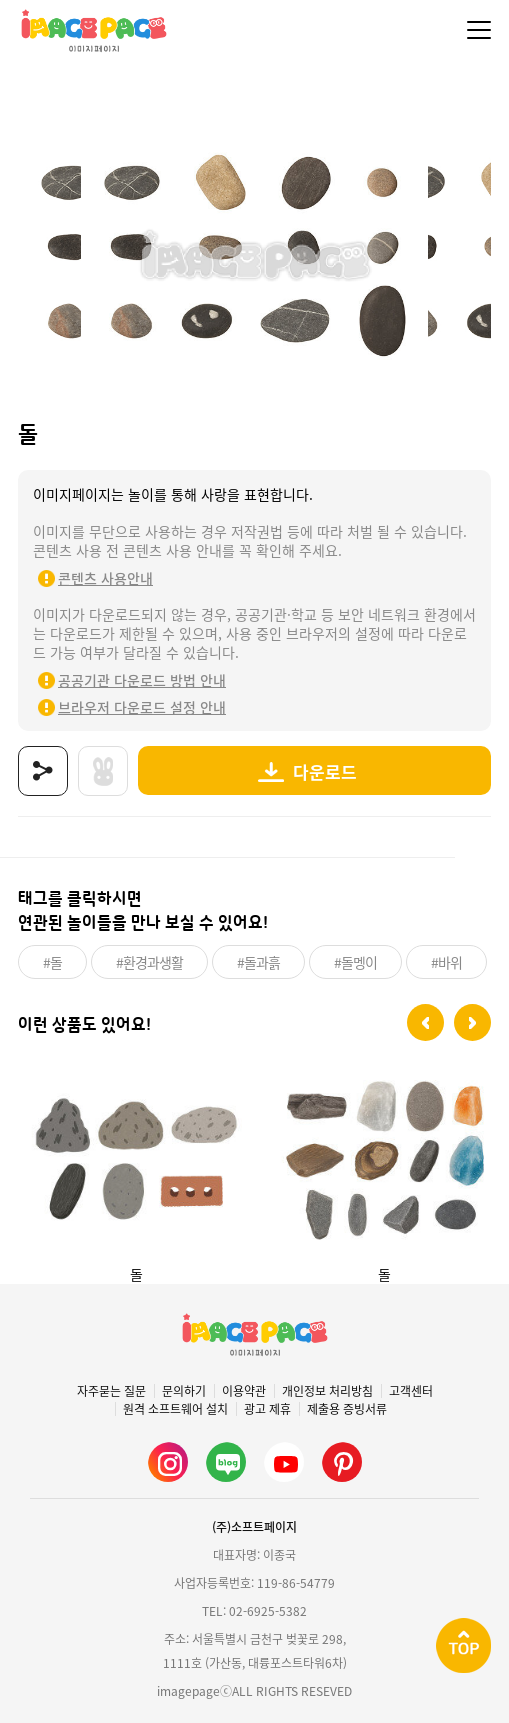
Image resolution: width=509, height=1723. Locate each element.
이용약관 (244, 1391)
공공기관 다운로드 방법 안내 (142, 680)
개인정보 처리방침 (327, 1391)
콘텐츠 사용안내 (105, 578)
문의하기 (184, 1391)
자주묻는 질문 (111, 1391)
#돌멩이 (355, 962)
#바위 (446, 962)
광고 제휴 (267, 1409)
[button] (425, 1022)
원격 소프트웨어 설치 (175, 1409)
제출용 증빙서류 (347, 1409)
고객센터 (411, 1391)
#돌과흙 (258, 962)
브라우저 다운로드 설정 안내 (142, 707)
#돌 (52, 962)
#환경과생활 (149, 962)
